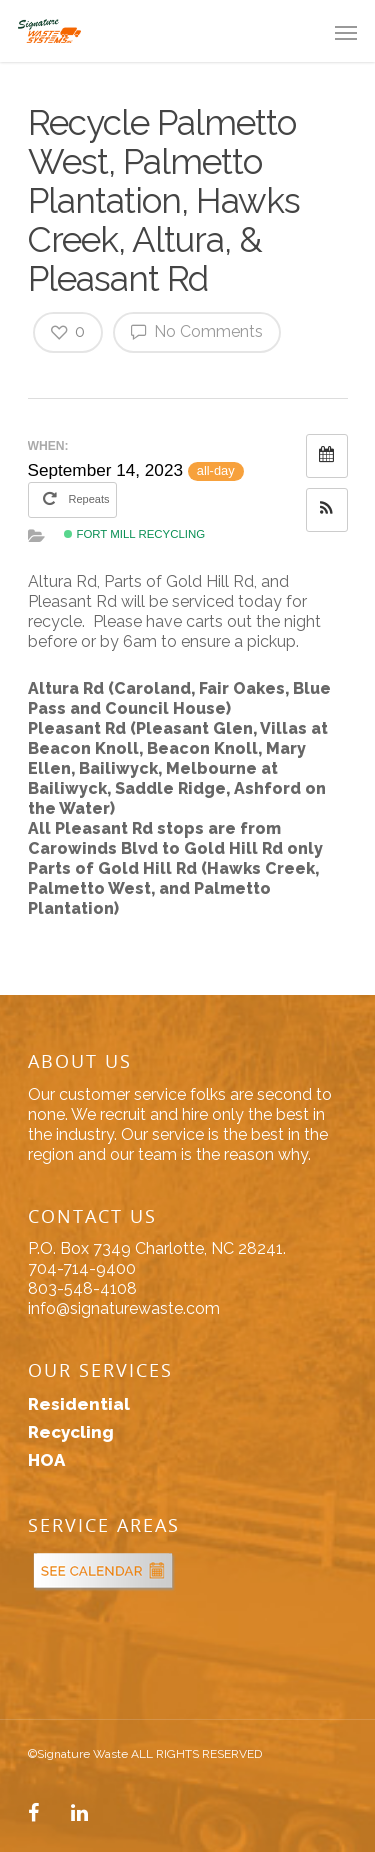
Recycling (71, 1432)
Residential (79, 1404)
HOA (46, 1460)
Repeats (73, 498)
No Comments (197, 331)
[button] (327, 510)
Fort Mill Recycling (134, 534)
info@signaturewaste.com (124, 1308)
